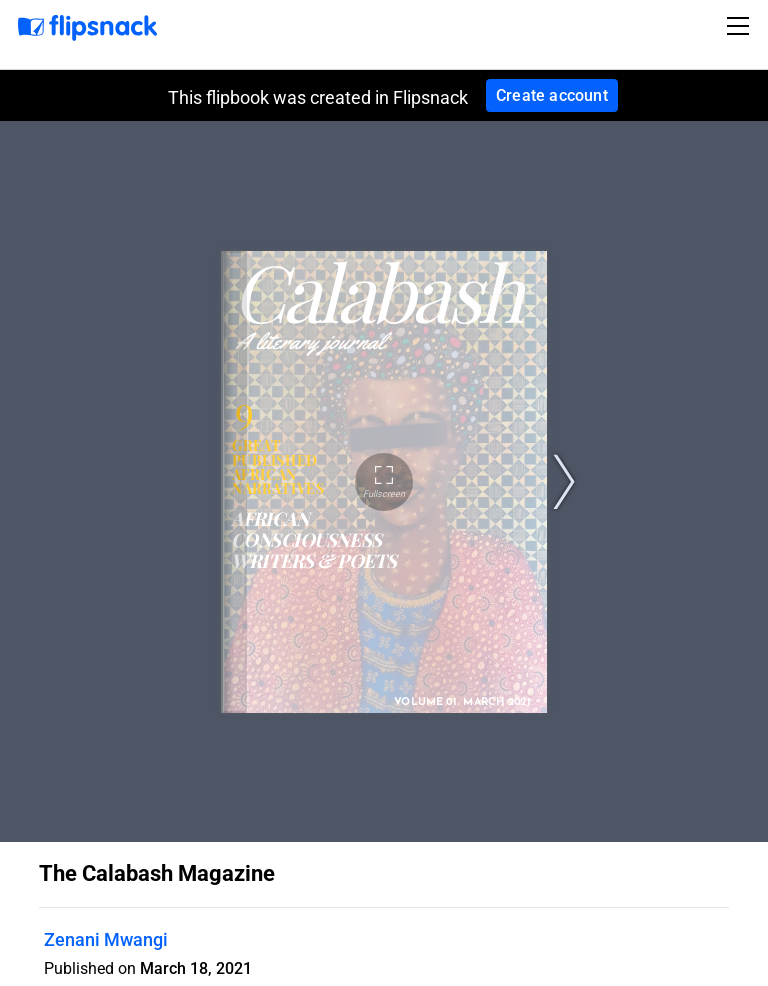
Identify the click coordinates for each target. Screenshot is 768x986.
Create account (552, 95)
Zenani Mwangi (106, 939)
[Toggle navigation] (741, 26)
